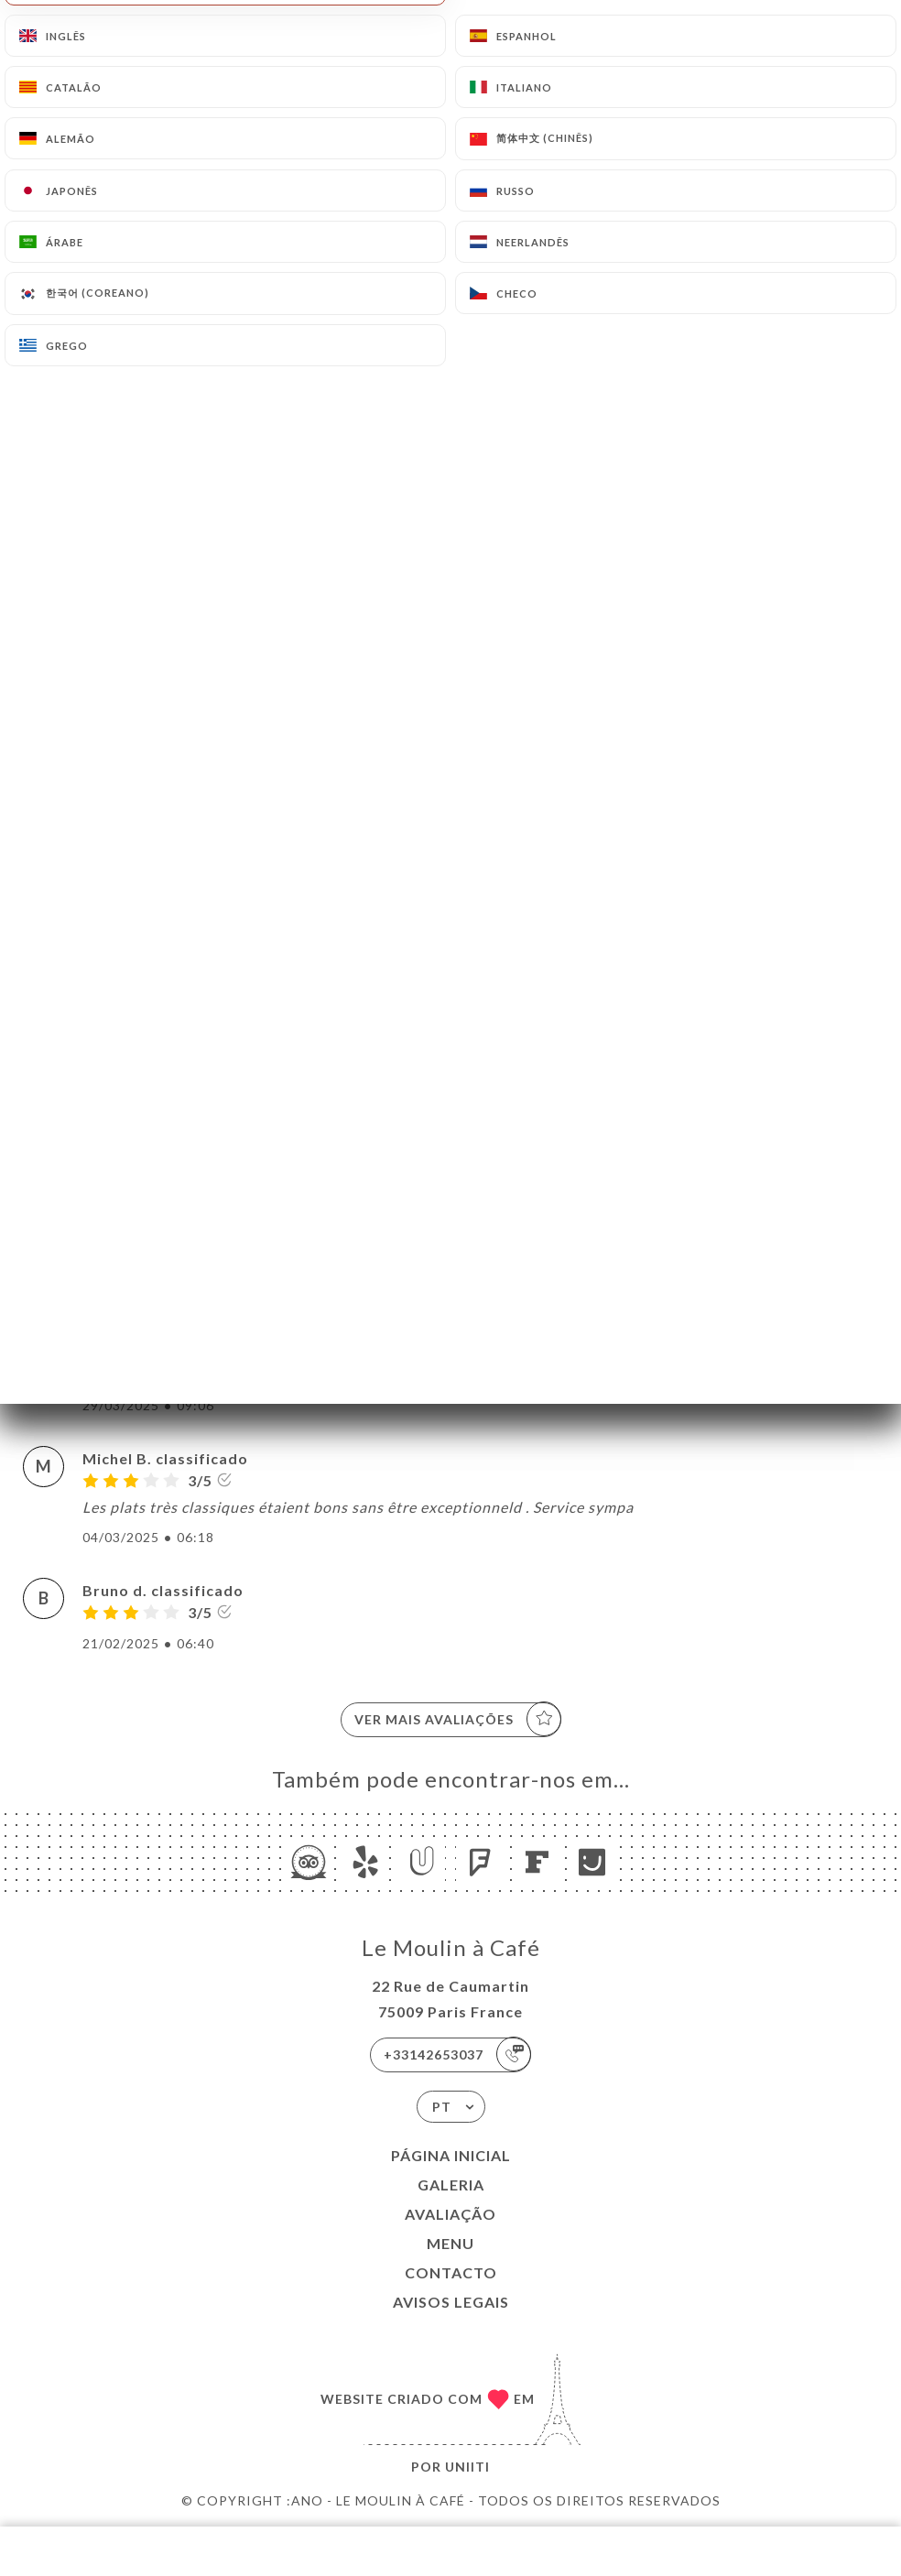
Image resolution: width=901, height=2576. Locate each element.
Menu (450, 2243)
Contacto (451, 2272)
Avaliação (450, 2214)
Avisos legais (451, 2301)
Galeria (451, 2184)
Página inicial (451, 2155)
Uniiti (467, 2466)
